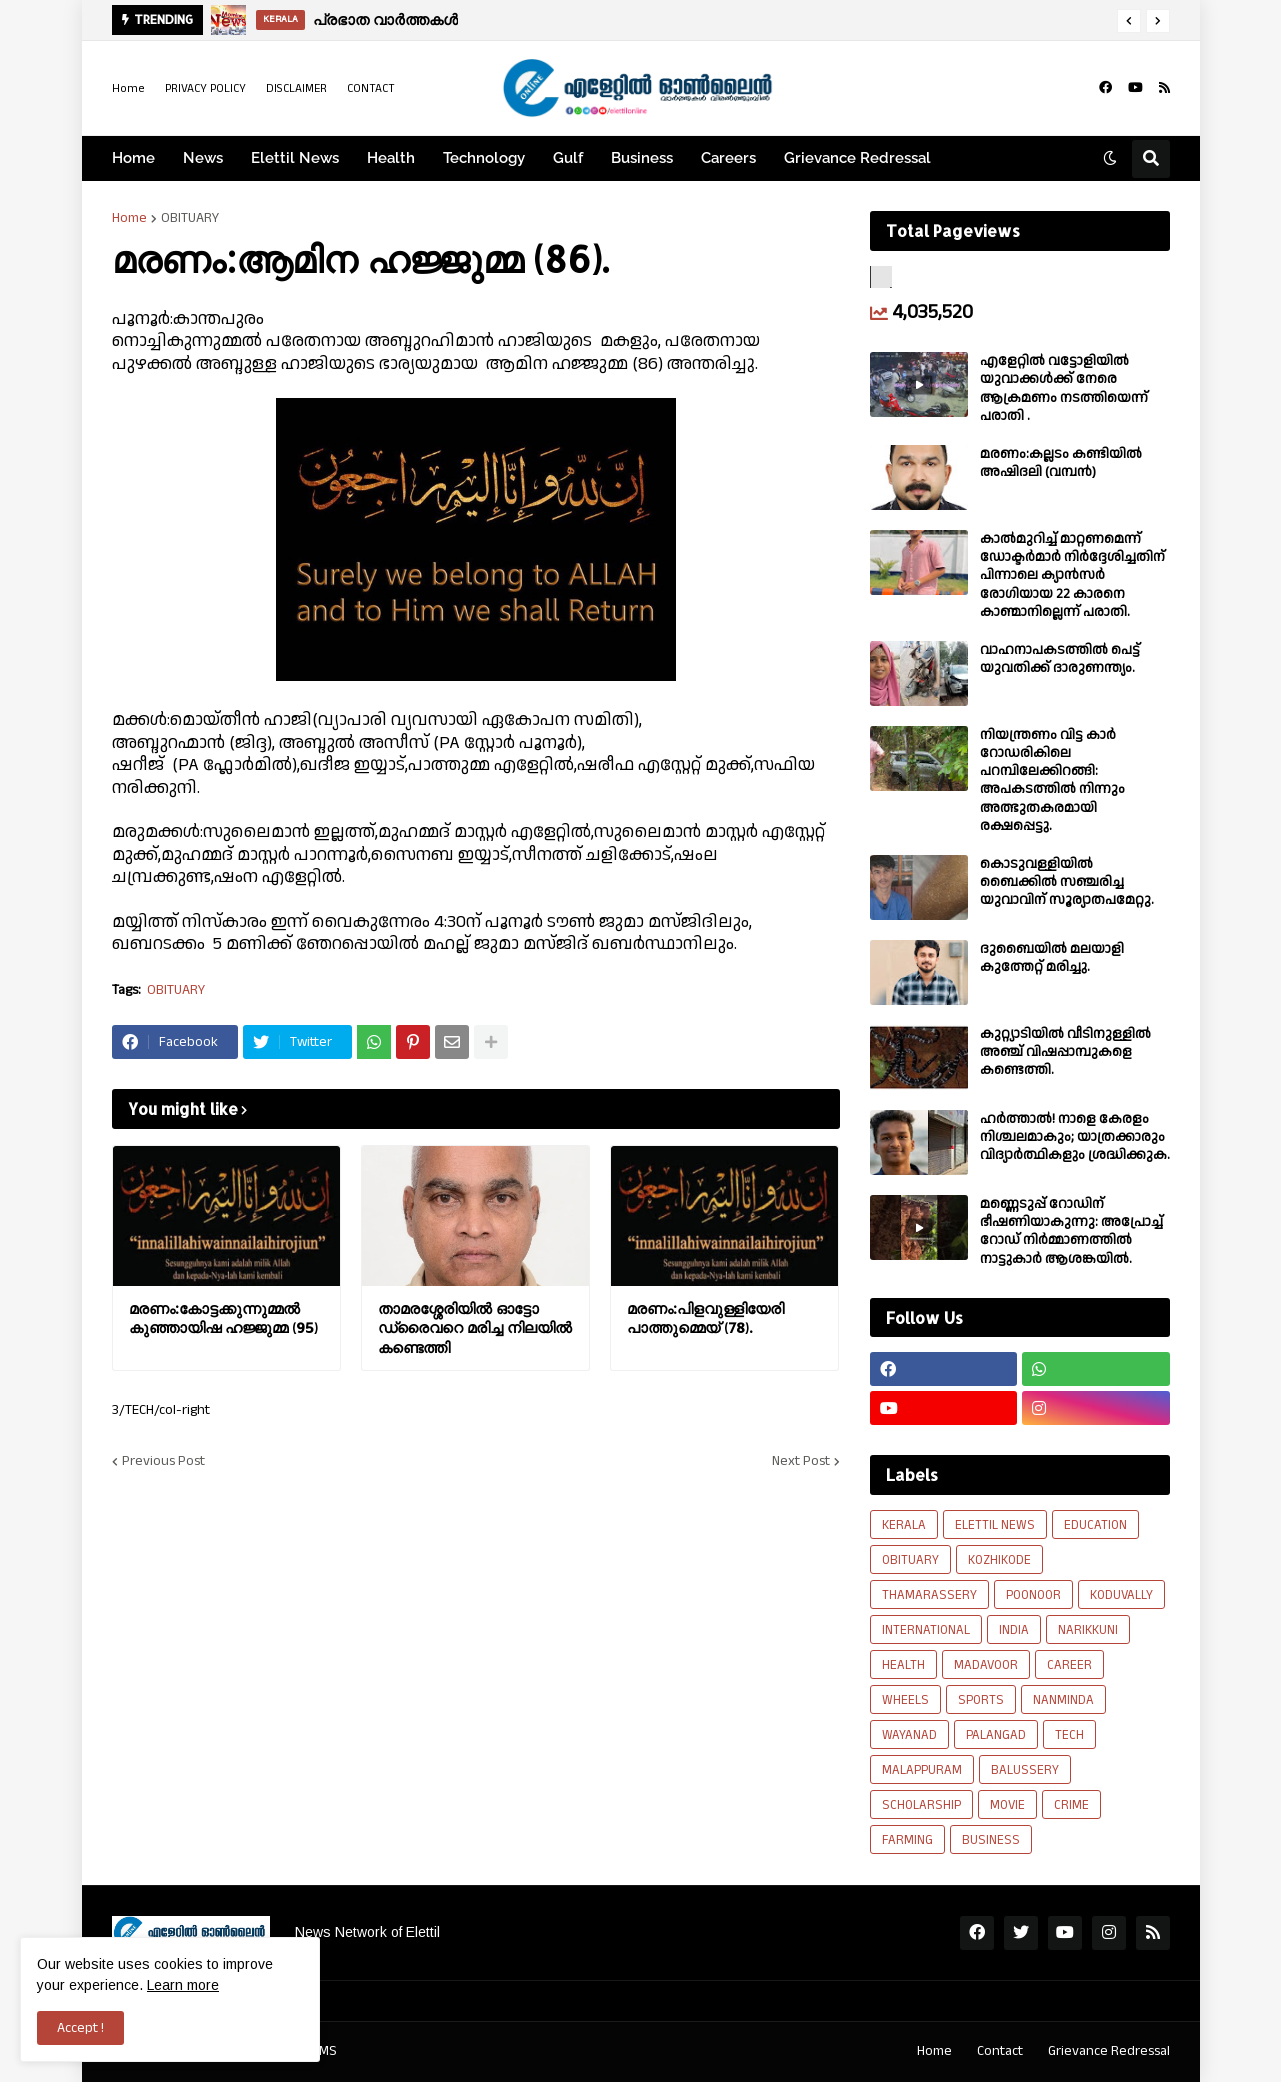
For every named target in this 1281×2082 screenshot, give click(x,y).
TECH (1069, 1735)
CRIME (1071, 1805)
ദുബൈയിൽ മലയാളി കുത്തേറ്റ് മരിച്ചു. (1052, 958)
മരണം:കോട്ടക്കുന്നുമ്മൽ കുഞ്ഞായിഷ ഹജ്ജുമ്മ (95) (223, 1318)
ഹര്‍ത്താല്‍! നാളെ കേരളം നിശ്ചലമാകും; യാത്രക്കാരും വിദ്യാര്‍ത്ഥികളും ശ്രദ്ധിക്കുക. (1075, 1137)
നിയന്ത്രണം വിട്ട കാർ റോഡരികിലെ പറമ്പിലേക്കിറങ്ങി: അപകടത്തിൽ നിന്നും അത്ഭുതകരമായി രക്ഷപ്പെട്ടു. (1052, 780)
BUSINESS (991, 1840)
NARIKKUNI (1088, 1630)
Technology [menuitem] (484, 158)
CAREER (1069, 1665)
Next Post (801, 1461)
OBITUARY (190, 218)
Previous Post (163, 1461)
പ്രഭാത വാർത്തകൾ (385, 19)
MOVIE (1007, 1805)
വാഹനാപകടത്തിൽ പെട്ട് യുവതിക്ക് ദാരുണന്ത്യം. (1060, 659)
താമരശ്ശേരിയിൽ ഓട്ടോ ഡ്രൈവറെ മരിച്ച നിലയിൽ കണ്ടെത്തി (475, 1328)
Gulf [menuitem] (568, 158)
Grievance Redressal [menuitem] (857, 158)
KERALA (904, 1525)
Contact (1000, 2051)
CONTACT (371, 88)
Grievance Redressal (1109, 2051)
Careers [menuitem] (728, 158)
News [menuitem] (203, 158)
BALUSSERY (1025, 1770)
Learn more (183, 1985)
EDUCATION (1095, 1525)
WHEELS (905, 1700)
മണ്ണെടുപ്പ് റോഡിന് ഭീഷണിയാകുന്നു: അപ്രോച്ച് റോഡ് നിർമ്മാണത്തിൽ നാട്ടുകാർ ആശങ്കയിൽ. (1071, 1231)
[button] (1129, 21)
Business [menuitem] (642, 158)
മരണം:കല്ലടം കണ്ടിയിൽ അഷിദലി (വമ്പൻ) (1061, 463)
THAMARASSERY (929, 1595)
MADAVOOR (986, 1665)
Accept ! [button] (80, 2028)
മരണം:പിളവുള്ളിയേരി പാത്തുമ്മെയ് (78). (705, 1318)
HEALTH (903, 1665)
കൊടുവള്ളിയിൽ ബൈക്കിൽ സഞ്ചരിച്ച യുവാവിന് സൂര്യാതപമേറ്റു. (1067, 882)
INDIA (1014, 1630)
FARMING (907, 1840)
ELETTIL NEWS (995, 1525)
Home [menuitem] (133, 158)
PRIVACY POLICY (205, 88)
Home (128, 88)
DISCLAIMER (296, 88)
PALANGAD (996, 1735)
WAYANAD (909, 1735)
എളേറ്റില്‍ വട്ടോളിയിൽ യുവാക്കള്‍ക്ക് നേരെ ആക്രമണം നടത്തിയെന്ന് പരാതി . (1064, 388)
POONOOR (1033, 1595)
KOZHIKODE (999, 1560)
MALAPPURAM (922, 1770)
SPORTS (981, 1700)
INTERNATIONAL (926, 1630)
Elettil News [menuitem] (295, 158)
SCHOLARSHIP (921, 1805)
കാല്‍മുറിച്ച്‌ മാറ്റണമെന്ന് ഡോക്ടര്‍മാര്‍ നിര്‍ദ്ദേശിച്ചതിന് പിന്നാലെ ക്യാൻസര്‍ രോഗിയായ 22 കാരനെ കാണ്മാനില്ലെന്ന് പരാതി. (1072, 575)
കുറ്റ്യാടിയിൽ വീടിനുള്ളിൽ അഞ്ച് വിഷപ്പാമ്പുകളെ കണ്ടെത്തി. (1065, 1052)
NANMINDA (1063, 1700)
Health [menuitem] (391, 158)
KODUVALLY (1121, 1595)
